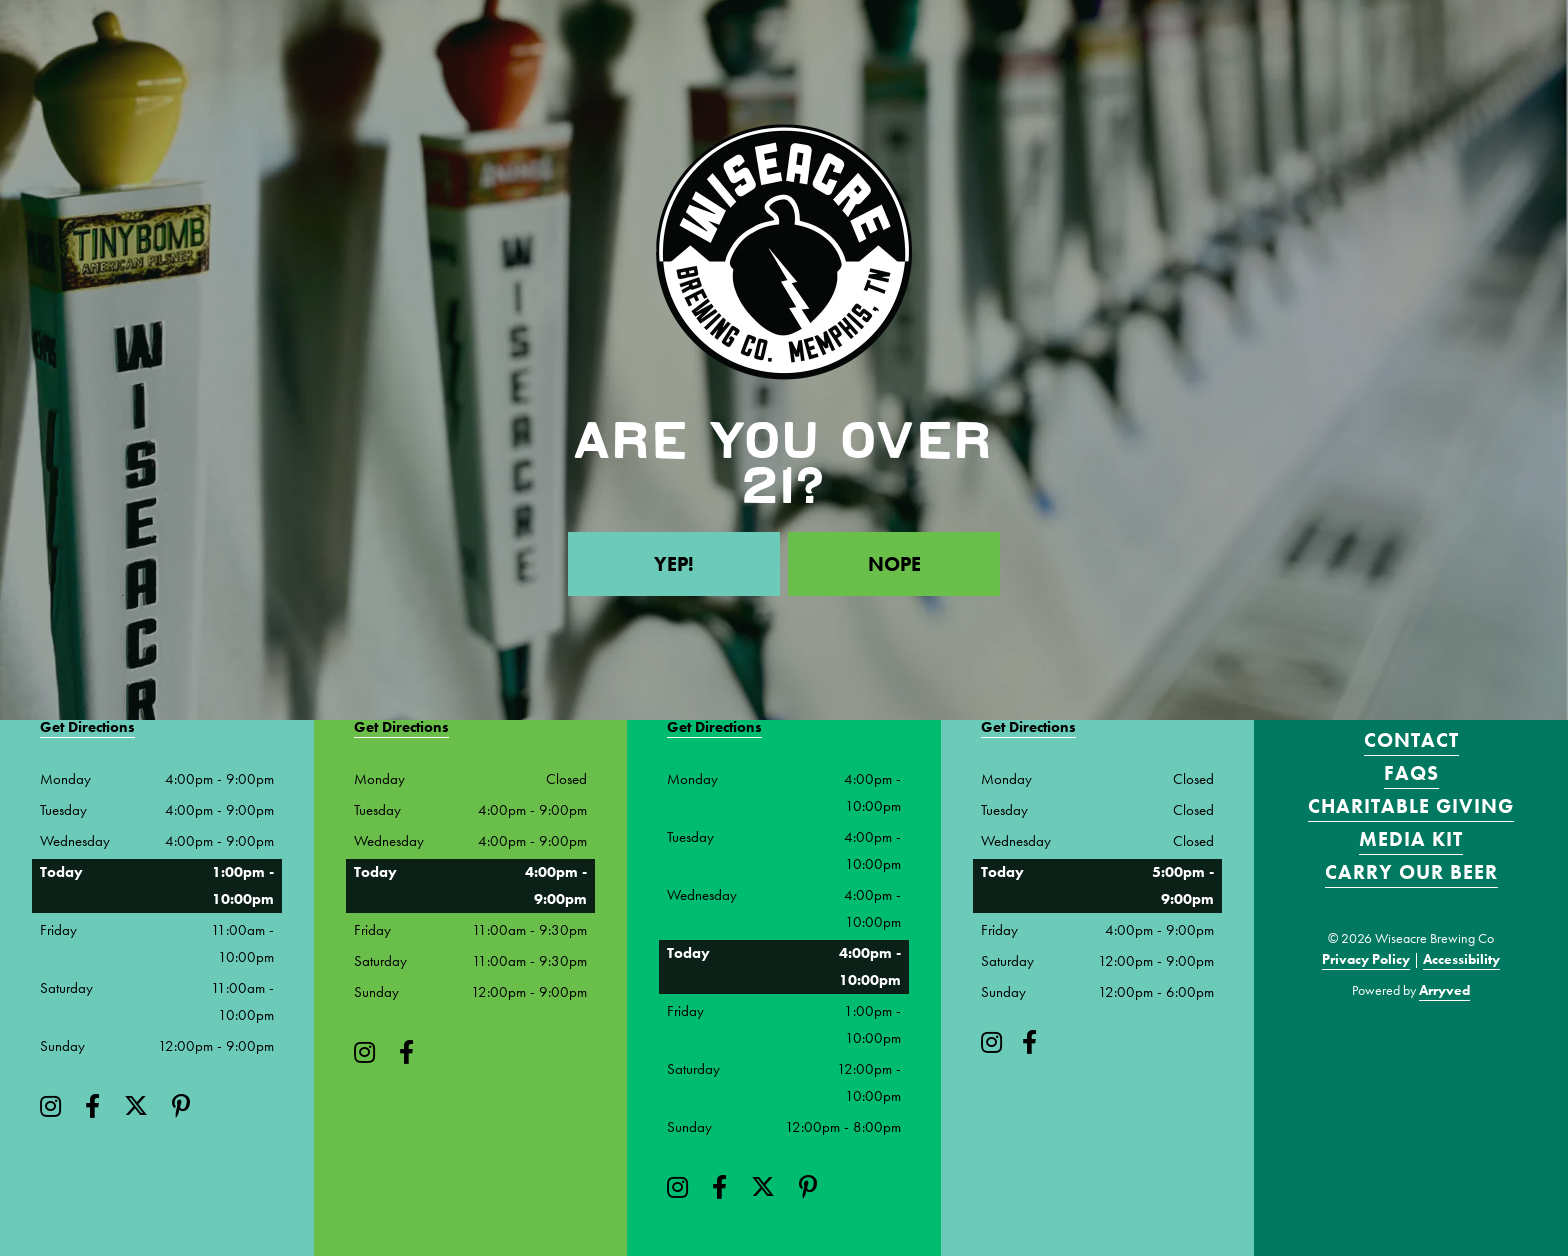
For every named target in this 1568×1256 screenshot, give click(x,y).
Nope (894, 564)
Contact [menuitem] (1411, 740)
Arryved (1444, 990)
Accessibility (1461, 959)
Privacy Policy (1366, 959)
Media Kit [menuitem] (1411, 839)
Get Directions (87, 727)
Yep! (674, 564)
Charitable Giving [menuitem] (1411, 806)
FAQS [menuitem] (1411, 773)
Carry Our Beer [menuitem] (1411, 872)
